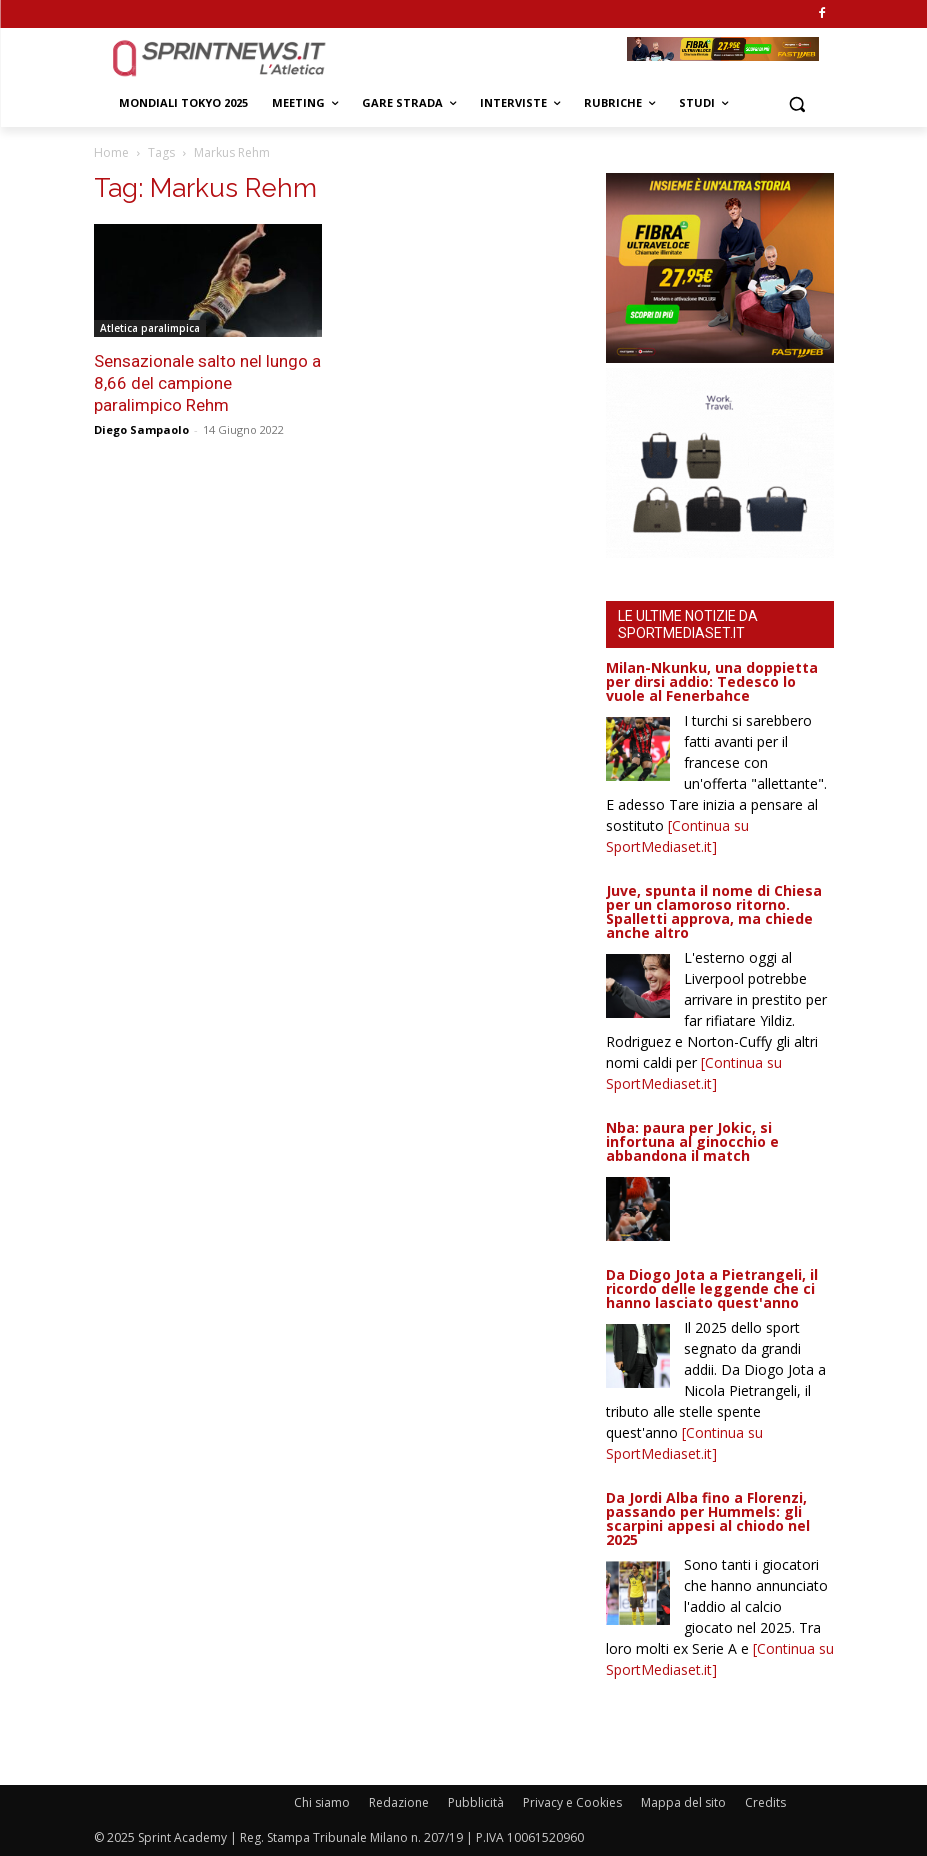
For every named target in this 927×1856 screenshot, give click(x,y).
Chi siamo (322, 1802)
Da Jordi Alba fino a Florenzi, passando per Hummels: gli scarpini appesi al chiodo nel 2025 (708, 1518)
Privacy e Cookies (572, 1802)
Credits (765, 1802)
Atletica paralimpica (150, 328)
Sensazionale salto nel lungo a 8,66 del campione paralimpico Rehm (207, 383)
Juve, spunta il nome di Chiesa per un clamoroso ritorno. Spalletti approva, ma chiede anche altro (714, 911)
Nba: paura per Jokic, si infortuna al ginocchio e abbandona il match (692, 1141)
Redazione (399, 1802)
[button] (797, 103)
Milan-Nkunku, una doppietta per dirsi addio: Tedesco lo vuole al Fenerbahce (712, 681)
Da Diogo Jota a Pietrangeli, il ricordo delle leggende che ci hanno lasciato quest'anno (712, 1288)
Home (111, 152)
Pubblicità (476, 1802)
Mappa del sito (683, 1802)
